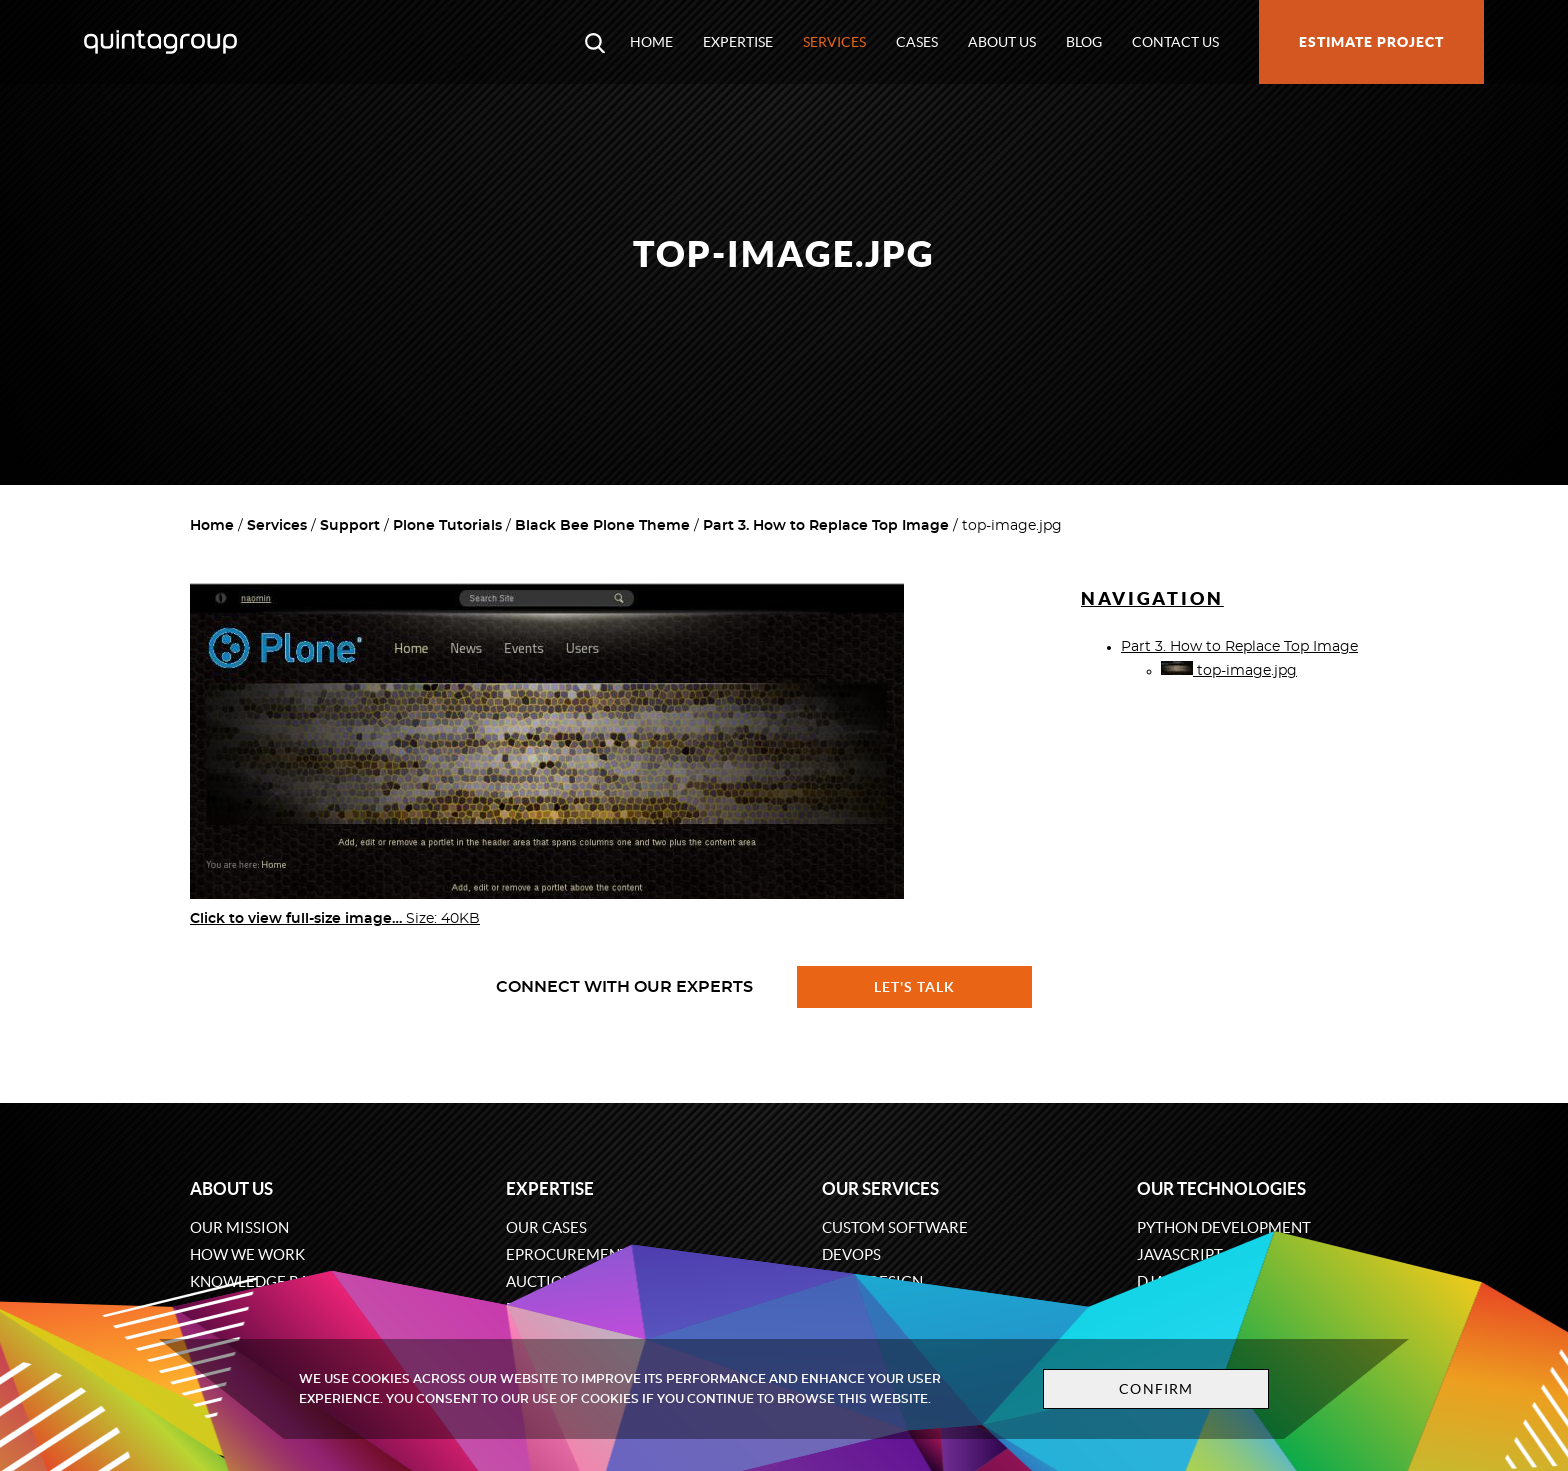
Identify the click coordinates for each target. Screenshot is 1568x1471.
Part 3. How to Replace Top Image (826, 526)
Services (834, 42)
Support (350, 526)
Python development (1224, 1227)
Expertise (738, 42)
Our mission (239, 1227)
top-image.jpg (1229, 671)
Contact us (1175, 42)
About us (1002, 42)
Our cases (546, 1227)
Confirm (1156, 1389)
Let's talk (915, 987)
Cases (917, 42)
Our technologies (1221, 1188)
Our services (880, 1188)
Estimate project (1371, 42)
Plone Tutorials (447, 526)
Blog (1084, 42)
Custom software (895, 1227)
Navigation (1152, 598)
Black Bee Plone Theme (602, 526)
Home (651, 42)
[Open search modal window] (595, 42)
